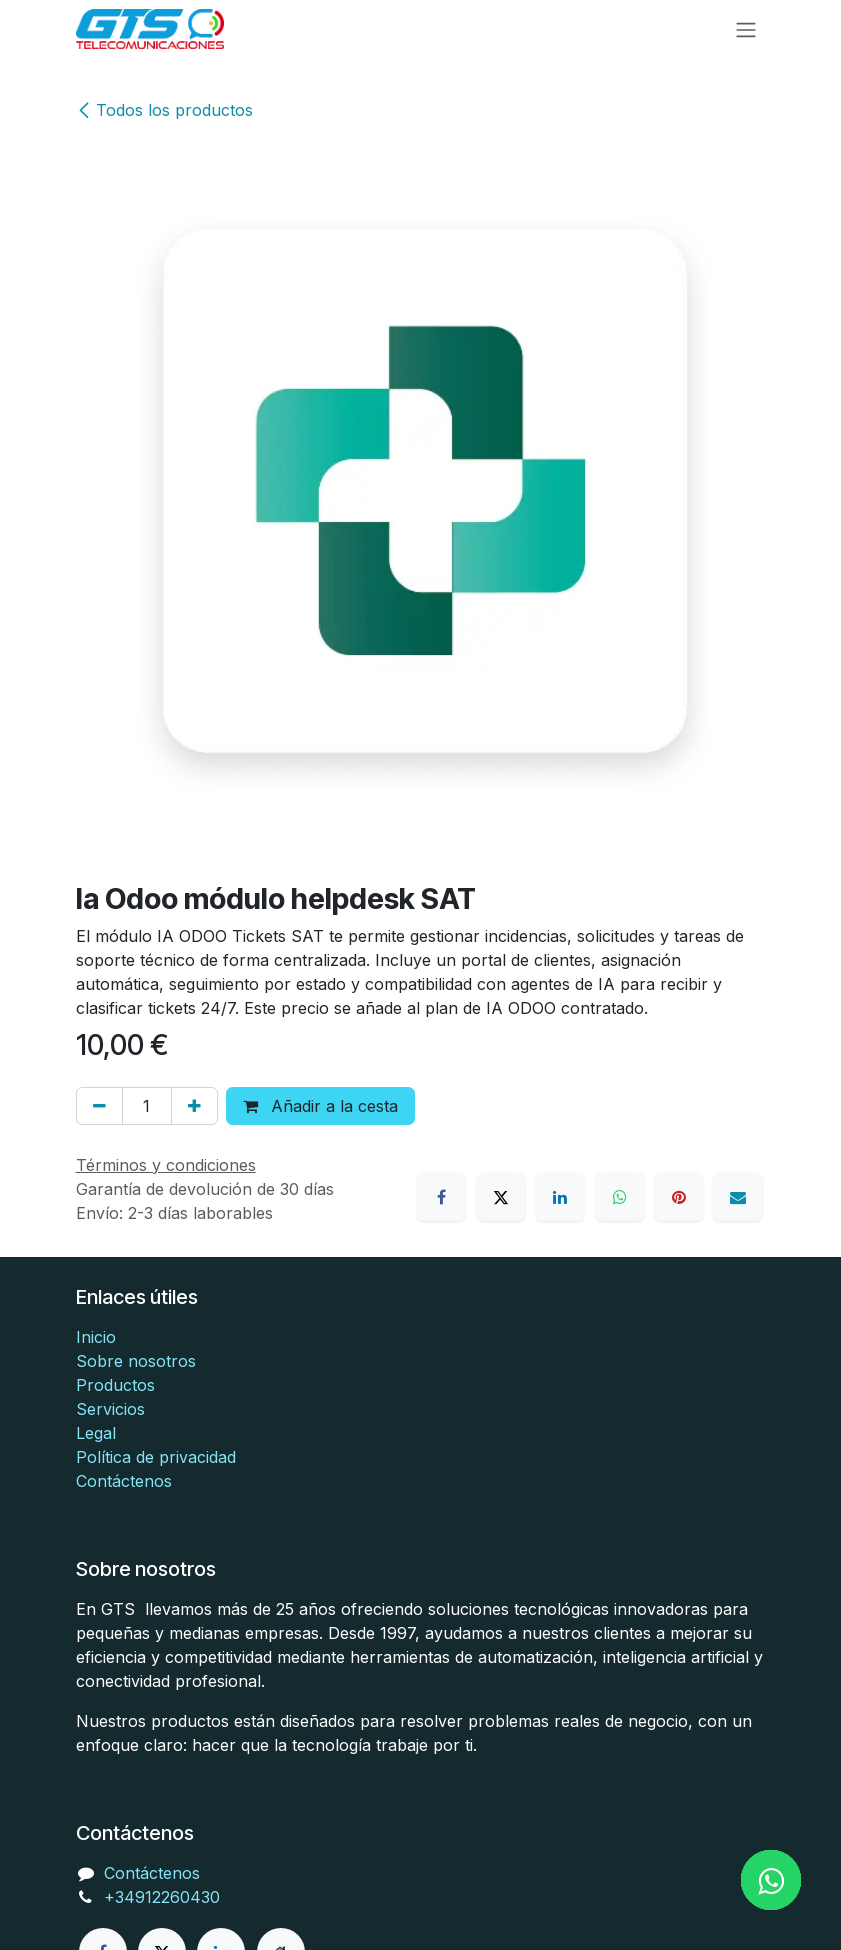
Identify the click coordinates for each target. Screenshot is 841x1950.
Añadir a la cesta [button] (320, 1106)
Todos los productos (164, 110)
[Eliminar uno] (99, 1106)
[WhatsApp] (620, 1197)
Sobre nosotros (136, 1361)
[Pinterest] (679, 1197)
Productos (115, 1385)
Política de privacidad (156, 1457)
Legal (96, 1433)
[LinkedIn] (560, 1197)
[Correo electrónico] (738, 1197)
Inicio (96, 1337)
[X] (501, 1197)
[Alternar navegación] (746, 29)
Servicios (110, 1409)
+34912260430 (162, 1897)
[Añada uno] (194, 1106)
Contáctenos (124, 1481)
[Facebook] (441, 1197)
